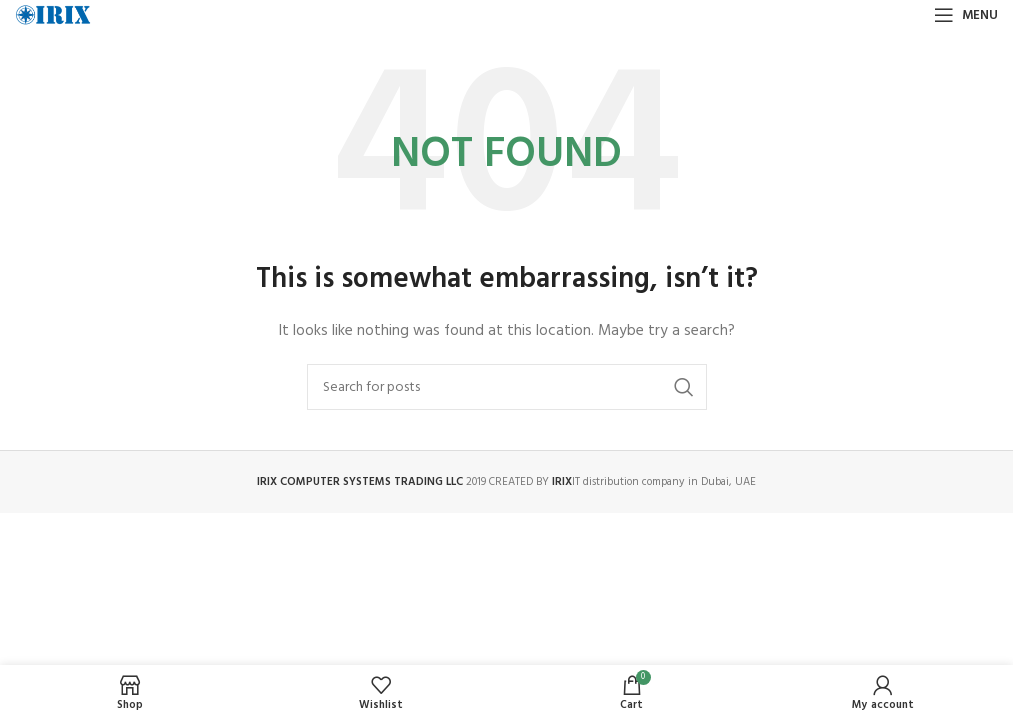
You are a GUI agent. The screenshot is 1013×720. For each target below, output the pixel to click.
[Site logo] (53, 15)
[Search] (507, 387)
